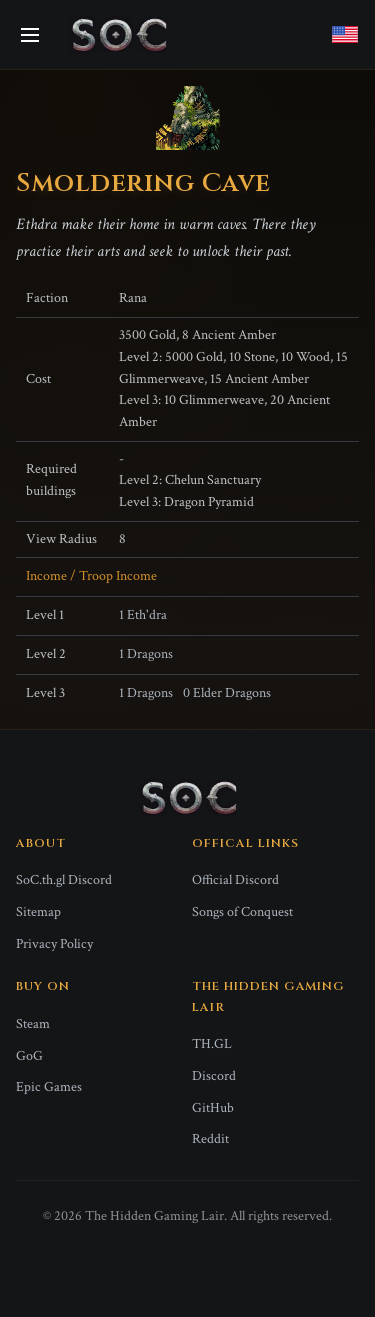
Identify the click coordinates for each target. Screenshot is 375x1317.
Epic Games (49, 1087)
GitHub (213, 1108)
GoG (29, 1056)
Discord (214, 1076)
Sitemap (38, 912)
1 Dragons (146, 654)
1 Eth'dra (143, 615)
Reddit (210, 1139)
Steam (33, 1024)
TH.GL (212, 1044)
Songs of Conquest (242, 912)
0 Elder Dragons (227, 693)
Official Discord (235, 880)
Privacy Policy (54, 944)
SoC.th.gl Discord (64, 880)
